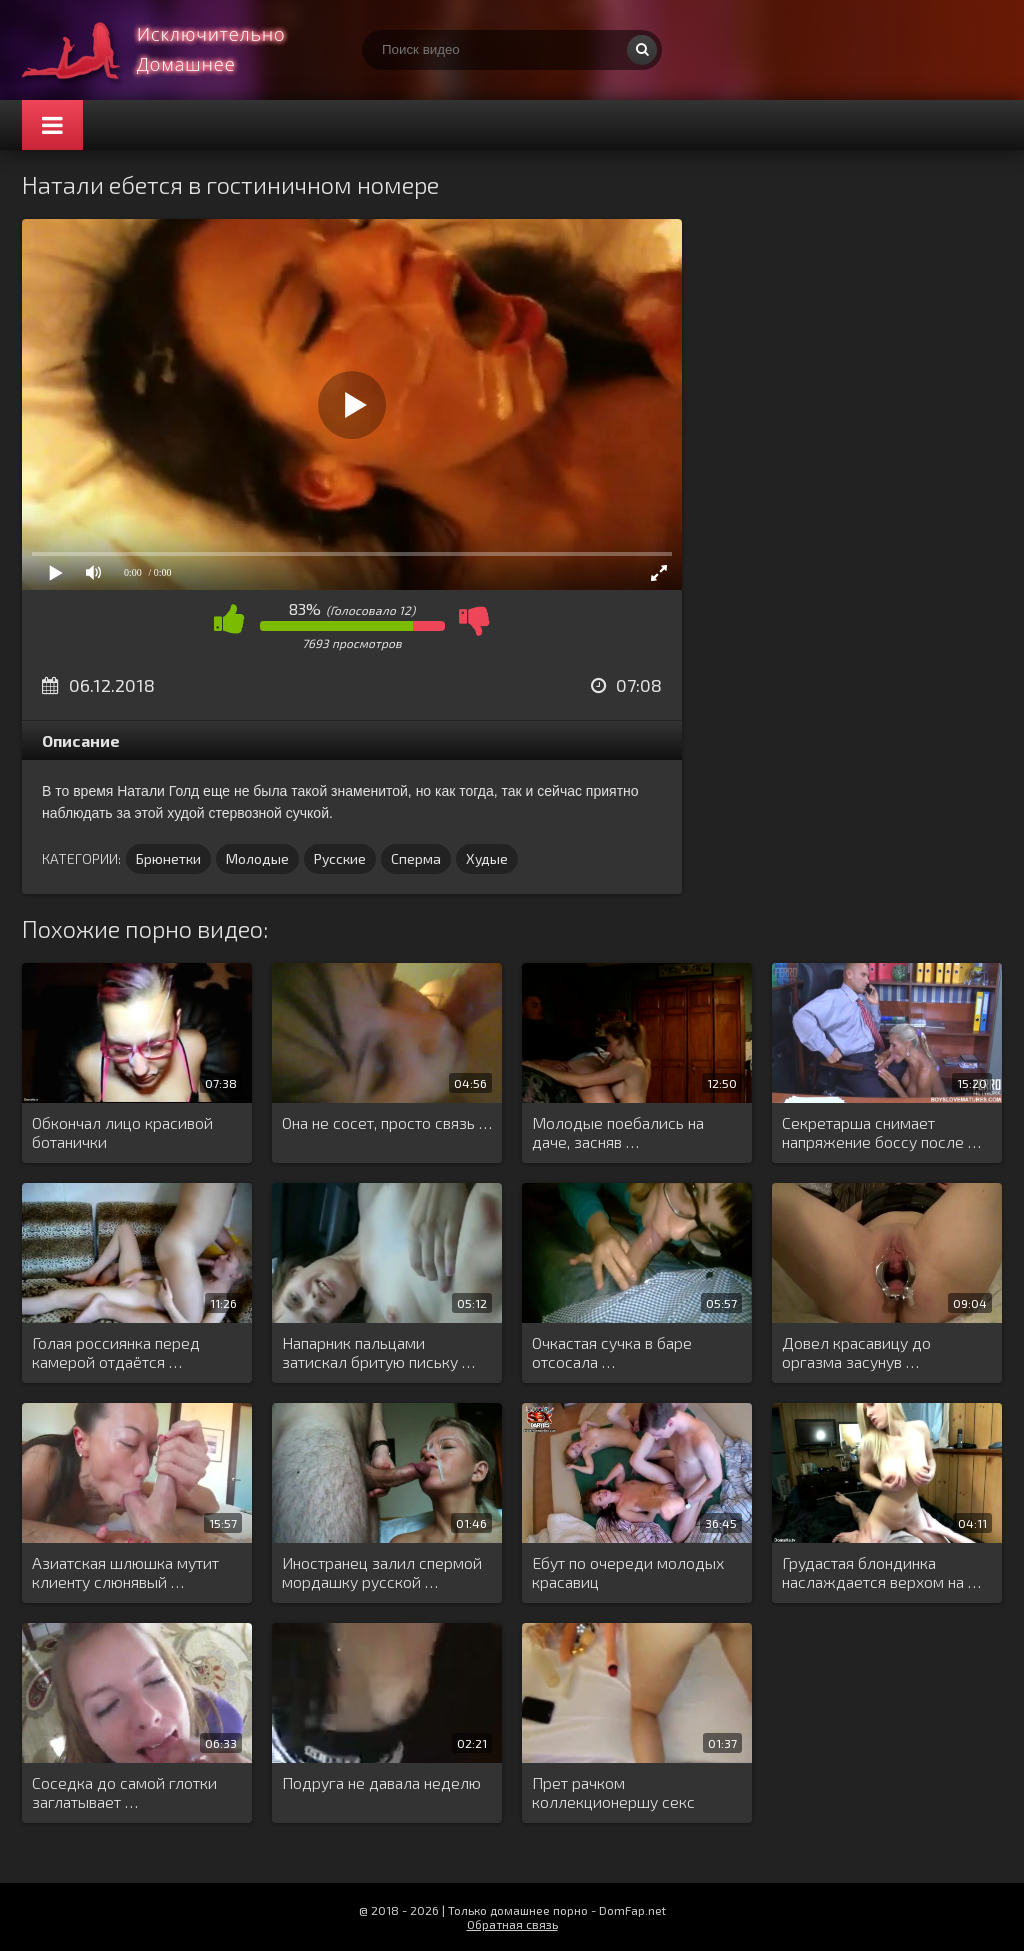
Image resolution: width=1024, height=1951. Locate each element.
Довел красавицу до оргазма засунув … (856, 1352)
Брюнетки (168, 858)
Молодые (257, 858)
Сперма (416, 858)
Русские (340, 858)
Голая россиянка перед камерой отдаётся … (116, 1352)
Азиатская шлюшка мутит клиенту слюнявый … (125, 1572)
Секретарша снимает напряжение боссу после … (881, 1132)
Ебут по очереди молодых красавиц (628, 1572)
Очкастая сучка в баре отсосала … (612, 1352)
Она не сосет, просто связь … (387, 1122)
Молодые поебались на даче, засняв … (618, 1132)
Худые (487, 858)
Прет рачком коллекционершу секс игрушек (613, 1793)
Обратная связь (512, 1924)
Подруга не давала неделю (381, 1782)
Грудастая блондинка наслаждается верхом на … (881, 1572)
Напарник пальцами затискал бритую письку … (378, 1352)
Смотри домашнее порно (172, 50)
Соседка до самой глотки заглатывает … (124, 1792)
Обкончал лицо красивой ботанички (122, 1132)
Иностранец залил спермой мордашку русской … (382, 1572)
